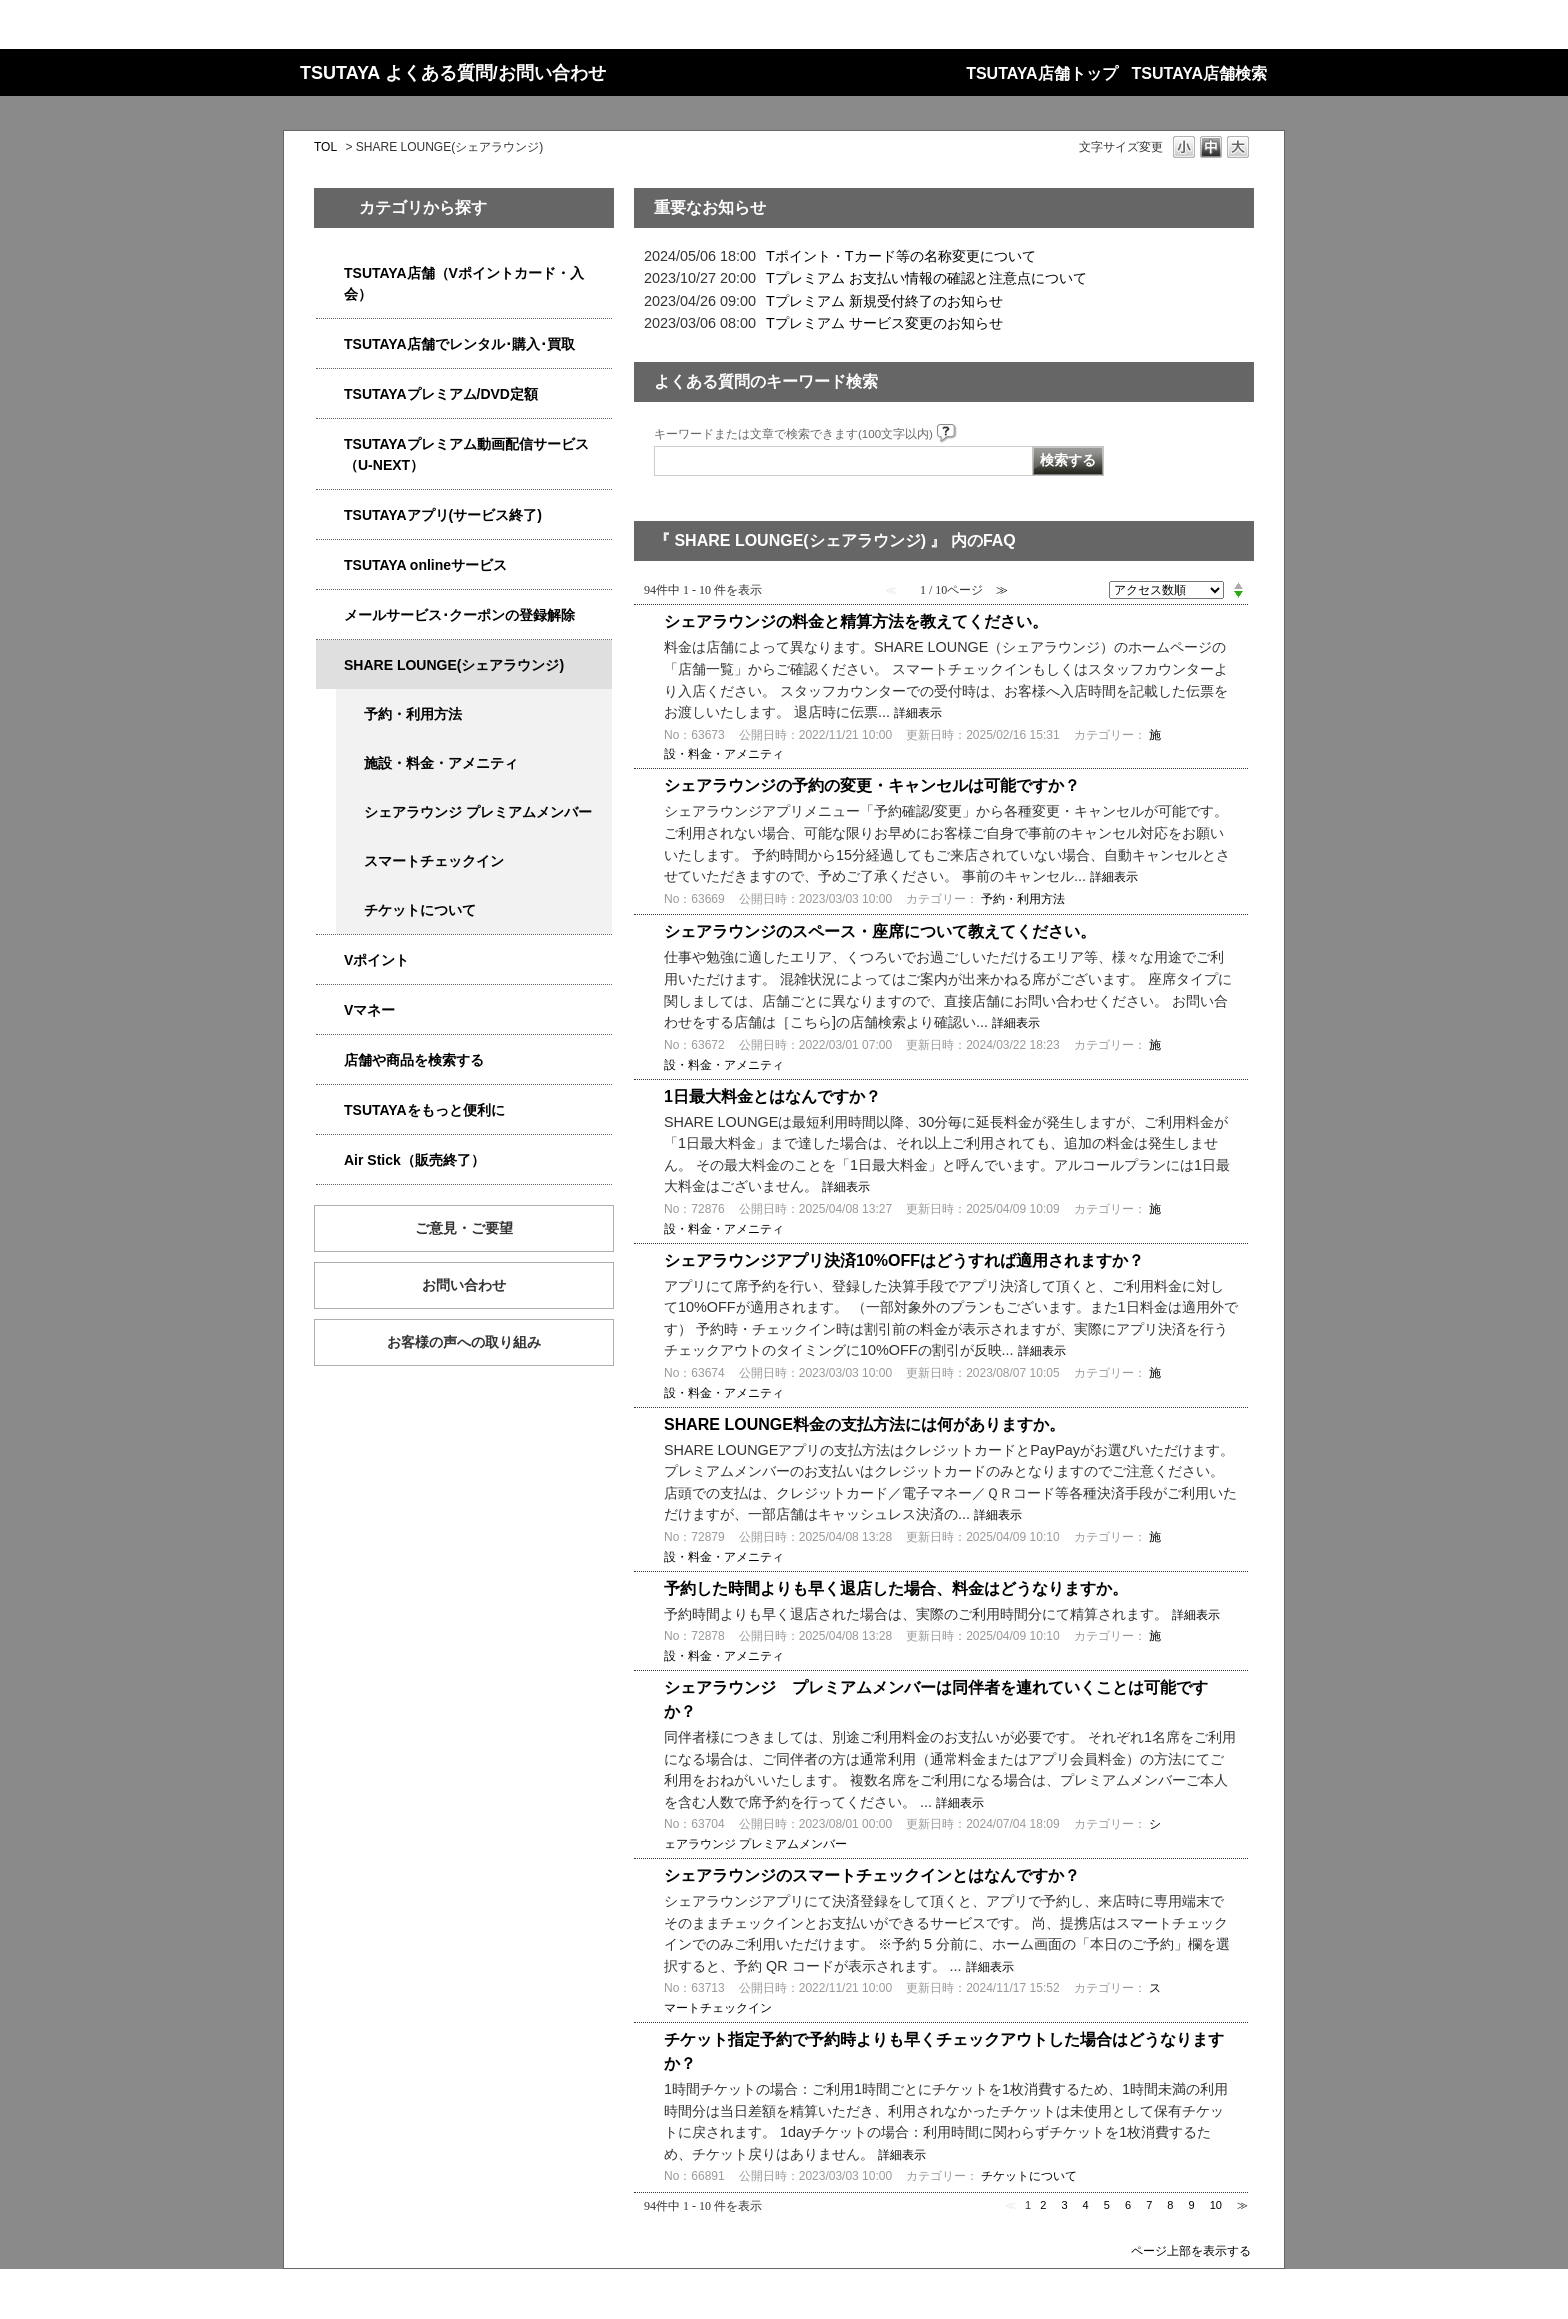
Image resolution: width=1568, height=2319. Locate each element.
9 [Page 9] (1192, 2205)
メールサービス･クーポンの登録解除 (459, 615)
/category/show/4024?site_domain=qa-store (330, 1110)
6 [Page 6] (1128, 2205)
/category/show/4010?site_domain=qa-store (330, 565)
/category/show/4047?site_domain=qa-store (330, 273)
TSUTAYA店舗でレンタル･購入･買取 (459, 344)
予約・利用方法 (413, 714)
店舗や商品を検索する (414, 1060)
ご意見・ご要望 (464, 1228)
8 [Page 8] (1170, 2205)
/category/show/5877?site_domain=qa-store (330, 665)
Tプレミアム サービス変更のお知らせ (884, 323)
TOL (325, 147)
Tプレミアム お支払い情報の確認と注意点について (926, 278)
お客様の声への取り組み (464, 1342)
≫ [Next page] (1242, 2205)
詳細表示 (918, 713)
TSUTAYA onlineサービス (425, 565)
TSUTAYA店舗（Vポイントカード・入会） (464, 283)
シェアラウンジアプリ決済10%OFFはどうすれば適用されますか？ (904, 1260)
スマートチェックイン (434, 861)
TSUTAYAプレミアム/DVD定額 (441, 394)
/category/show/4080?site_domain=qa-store (330, 615)
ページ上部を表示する (1191, 2250)
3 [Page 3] (1064, 2205)
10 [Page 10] (1216, 2205)
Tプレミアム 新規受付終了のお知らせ (884, 301)
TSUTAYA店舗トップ (1041, 73)
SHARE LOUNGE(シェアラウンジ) (454, 665)
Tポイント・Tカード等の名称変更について (901, 256)
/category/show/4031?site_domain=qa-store (330, 394)
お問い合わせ (464, 1285)
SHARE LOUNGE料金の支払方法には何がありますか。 (864, 1424)
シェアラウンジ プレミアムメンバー (478, 812)
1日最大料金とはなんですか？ (772, 1096)
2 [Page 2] (1043, 2205)
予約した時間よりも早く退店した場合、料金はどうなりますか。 (896, 1588)
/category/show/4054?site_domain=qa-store (330, 344)
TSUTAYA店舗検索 (1199, 73)
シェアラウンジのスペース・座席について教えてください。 (880, 931)
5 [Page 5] (1107, 2205)
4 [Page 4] (1086, 2205)
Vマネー (369, 1010)
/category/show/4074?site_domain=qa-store (330, 960)
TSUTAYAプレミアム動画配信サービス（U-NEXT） (466, 454)
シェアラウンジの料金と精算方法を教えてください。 (856, 621)
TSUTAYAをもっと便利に (424, 1110)
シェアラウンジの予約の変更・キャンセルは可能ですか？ (872, 785)
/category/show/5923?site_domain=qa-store (330, 444)
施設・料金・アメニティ (441, 763)
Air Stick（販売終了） (414, 1160)
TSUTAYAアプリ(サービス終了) (443, 515)
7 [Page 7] (1149, 2205)
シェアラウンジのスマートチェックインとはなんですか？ (872, 1875)
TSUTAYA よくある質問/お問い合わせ (453, 73)
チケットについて (420, 910)
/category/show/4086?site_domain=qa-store (330, 1060)
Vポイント (376, 960)
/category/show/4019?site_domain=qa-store (330, 515)
